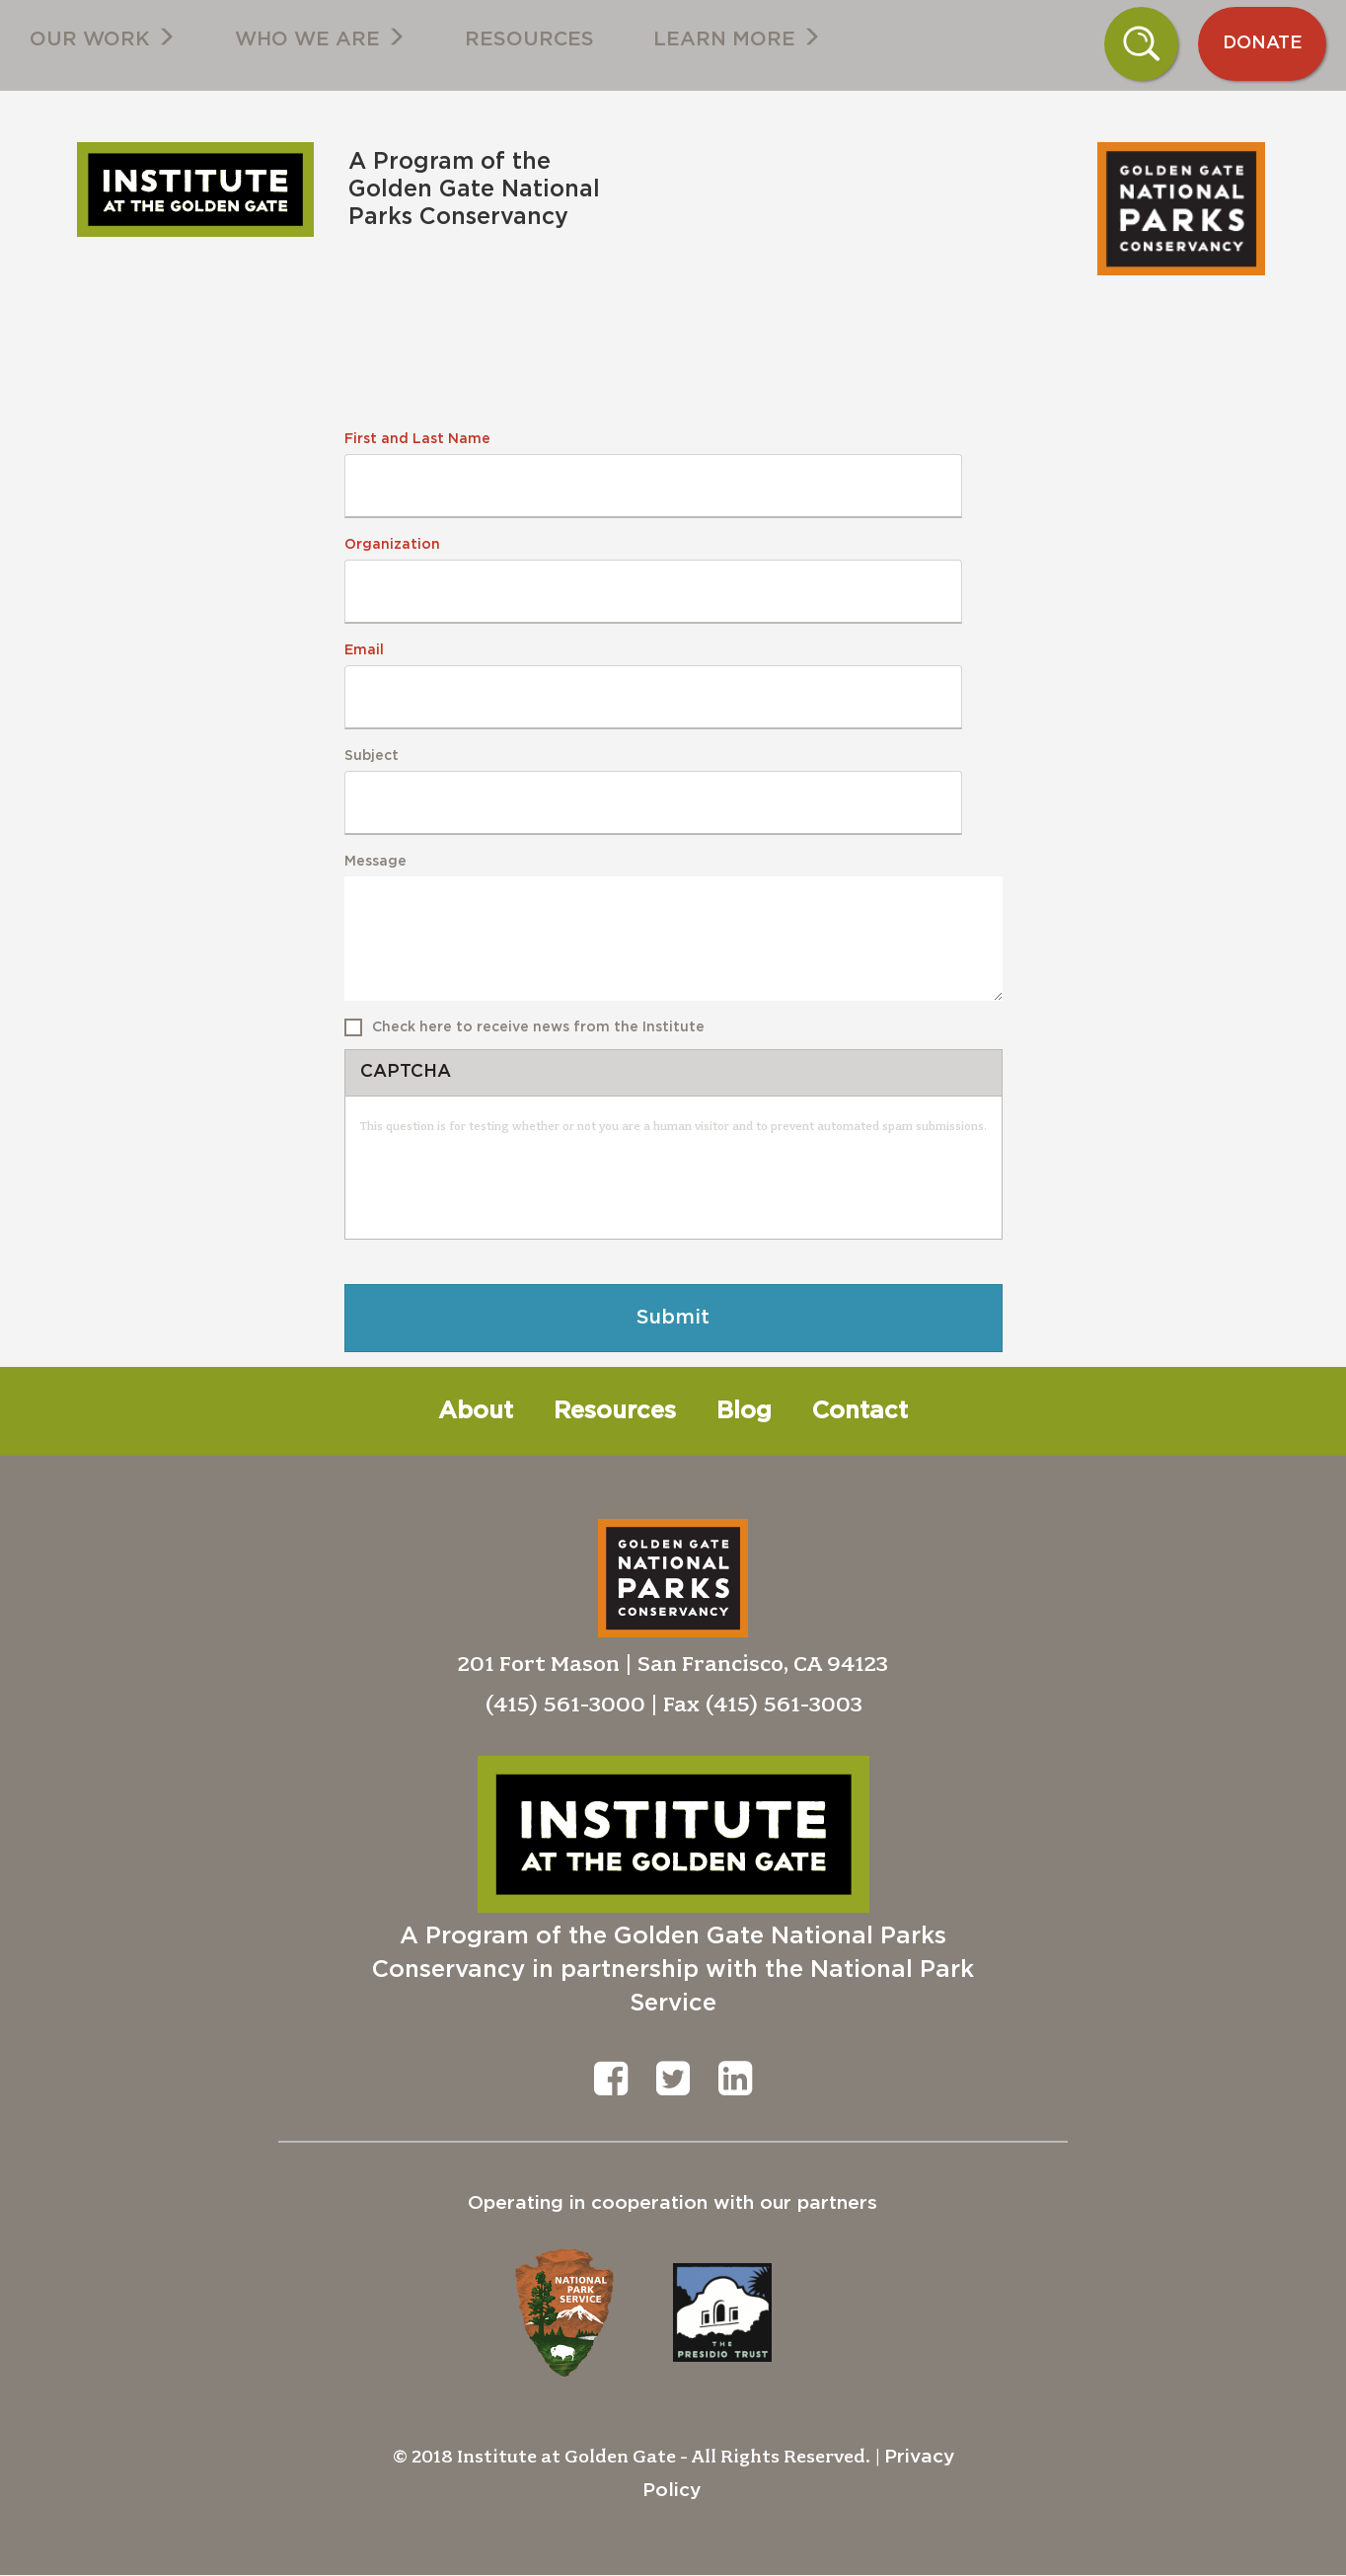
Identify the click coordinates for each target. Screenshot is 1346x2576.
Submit (673, 1317)
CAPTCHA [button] (405, 1072)
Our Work (103, 38)
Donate (1263, 43)
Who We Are (320, 38)
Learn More (737, 38)
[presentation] (510, 1185)
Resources (529, 39)
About (475, 1411)
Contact (860, 1411)
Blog (744, 1411)
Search (1141, 43)
